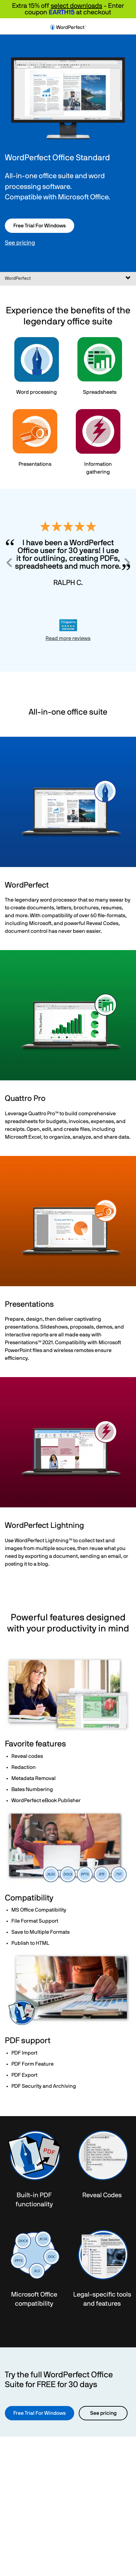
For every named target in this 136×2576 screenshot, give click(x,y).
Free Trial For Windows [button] (39, 225)
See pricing (20, 243)
